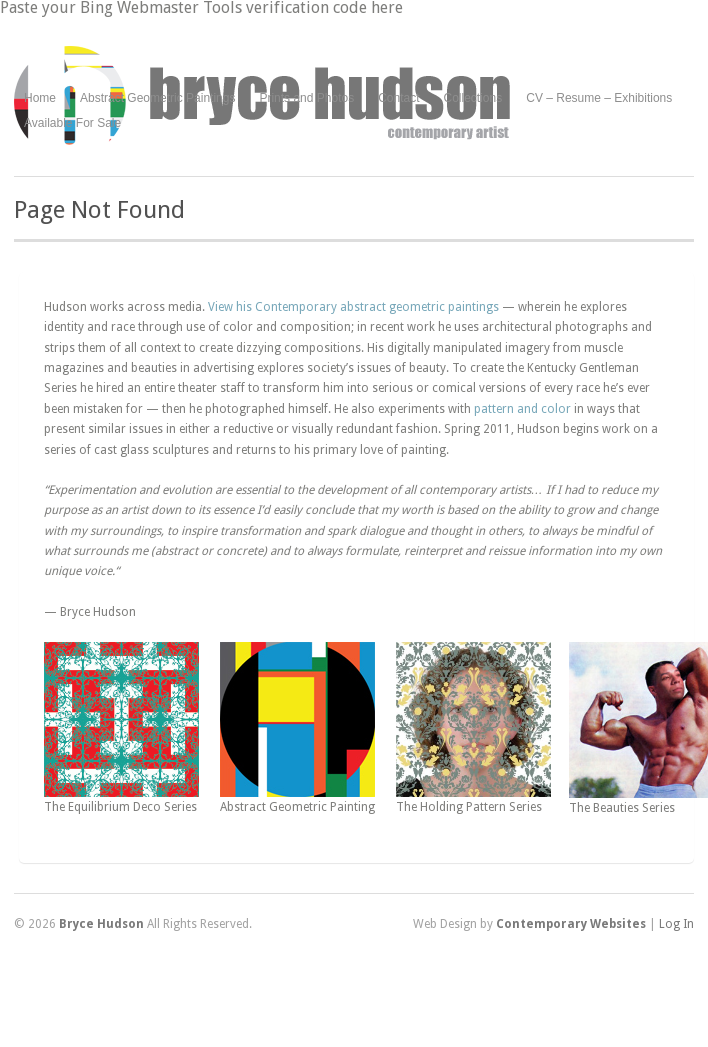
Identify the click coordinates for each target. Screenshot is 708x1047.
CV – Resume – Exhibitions (599, 98)
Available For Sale (72, 123)
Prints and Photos (306, 98)
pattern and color (522, 409)
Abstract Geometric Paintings (157, 98)
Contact (398, 98)
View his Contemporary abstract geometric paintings (353, 307)
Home (40, 98)
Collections (473, 98)
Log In (676, 924)
